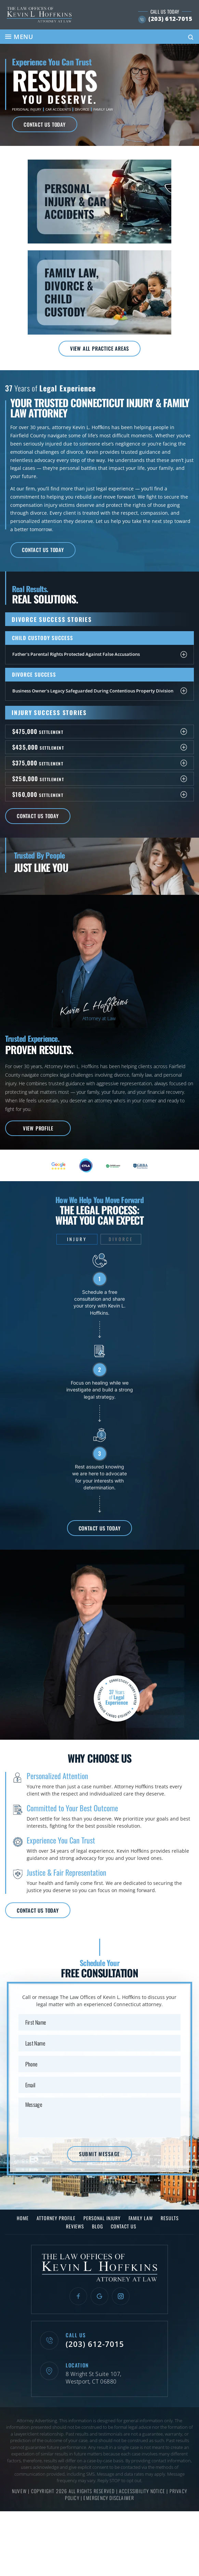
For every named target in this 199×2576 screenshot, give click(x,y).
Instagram (121, 2300)
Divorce (82, 109)
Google (99, 2300)
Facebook (77, 2300)
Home (23, 2221)
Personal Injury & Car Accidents (99, 202)
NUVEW (19, 2495)
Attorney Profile (56, 2221)
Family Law (103, 109)
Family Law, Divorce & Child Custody (99, 293)
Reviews (75, 2229)
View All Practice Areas (99, 349)
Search (191, 37)
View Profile (38, 1130)
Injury (77, 1241)
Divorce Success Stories (53, 620)
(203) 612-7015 (168, 19)
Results (170, 2221)
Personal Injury (26, 109)
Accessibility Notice (143, 2495)
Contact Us (123, 2229)
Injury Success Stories (50, 714)
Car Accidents (58, 109)
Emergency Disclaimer (108, 2501)
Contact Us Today (45, 124)
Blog (97, 2229)
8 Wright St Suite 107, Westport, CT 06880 (93, 2382)
